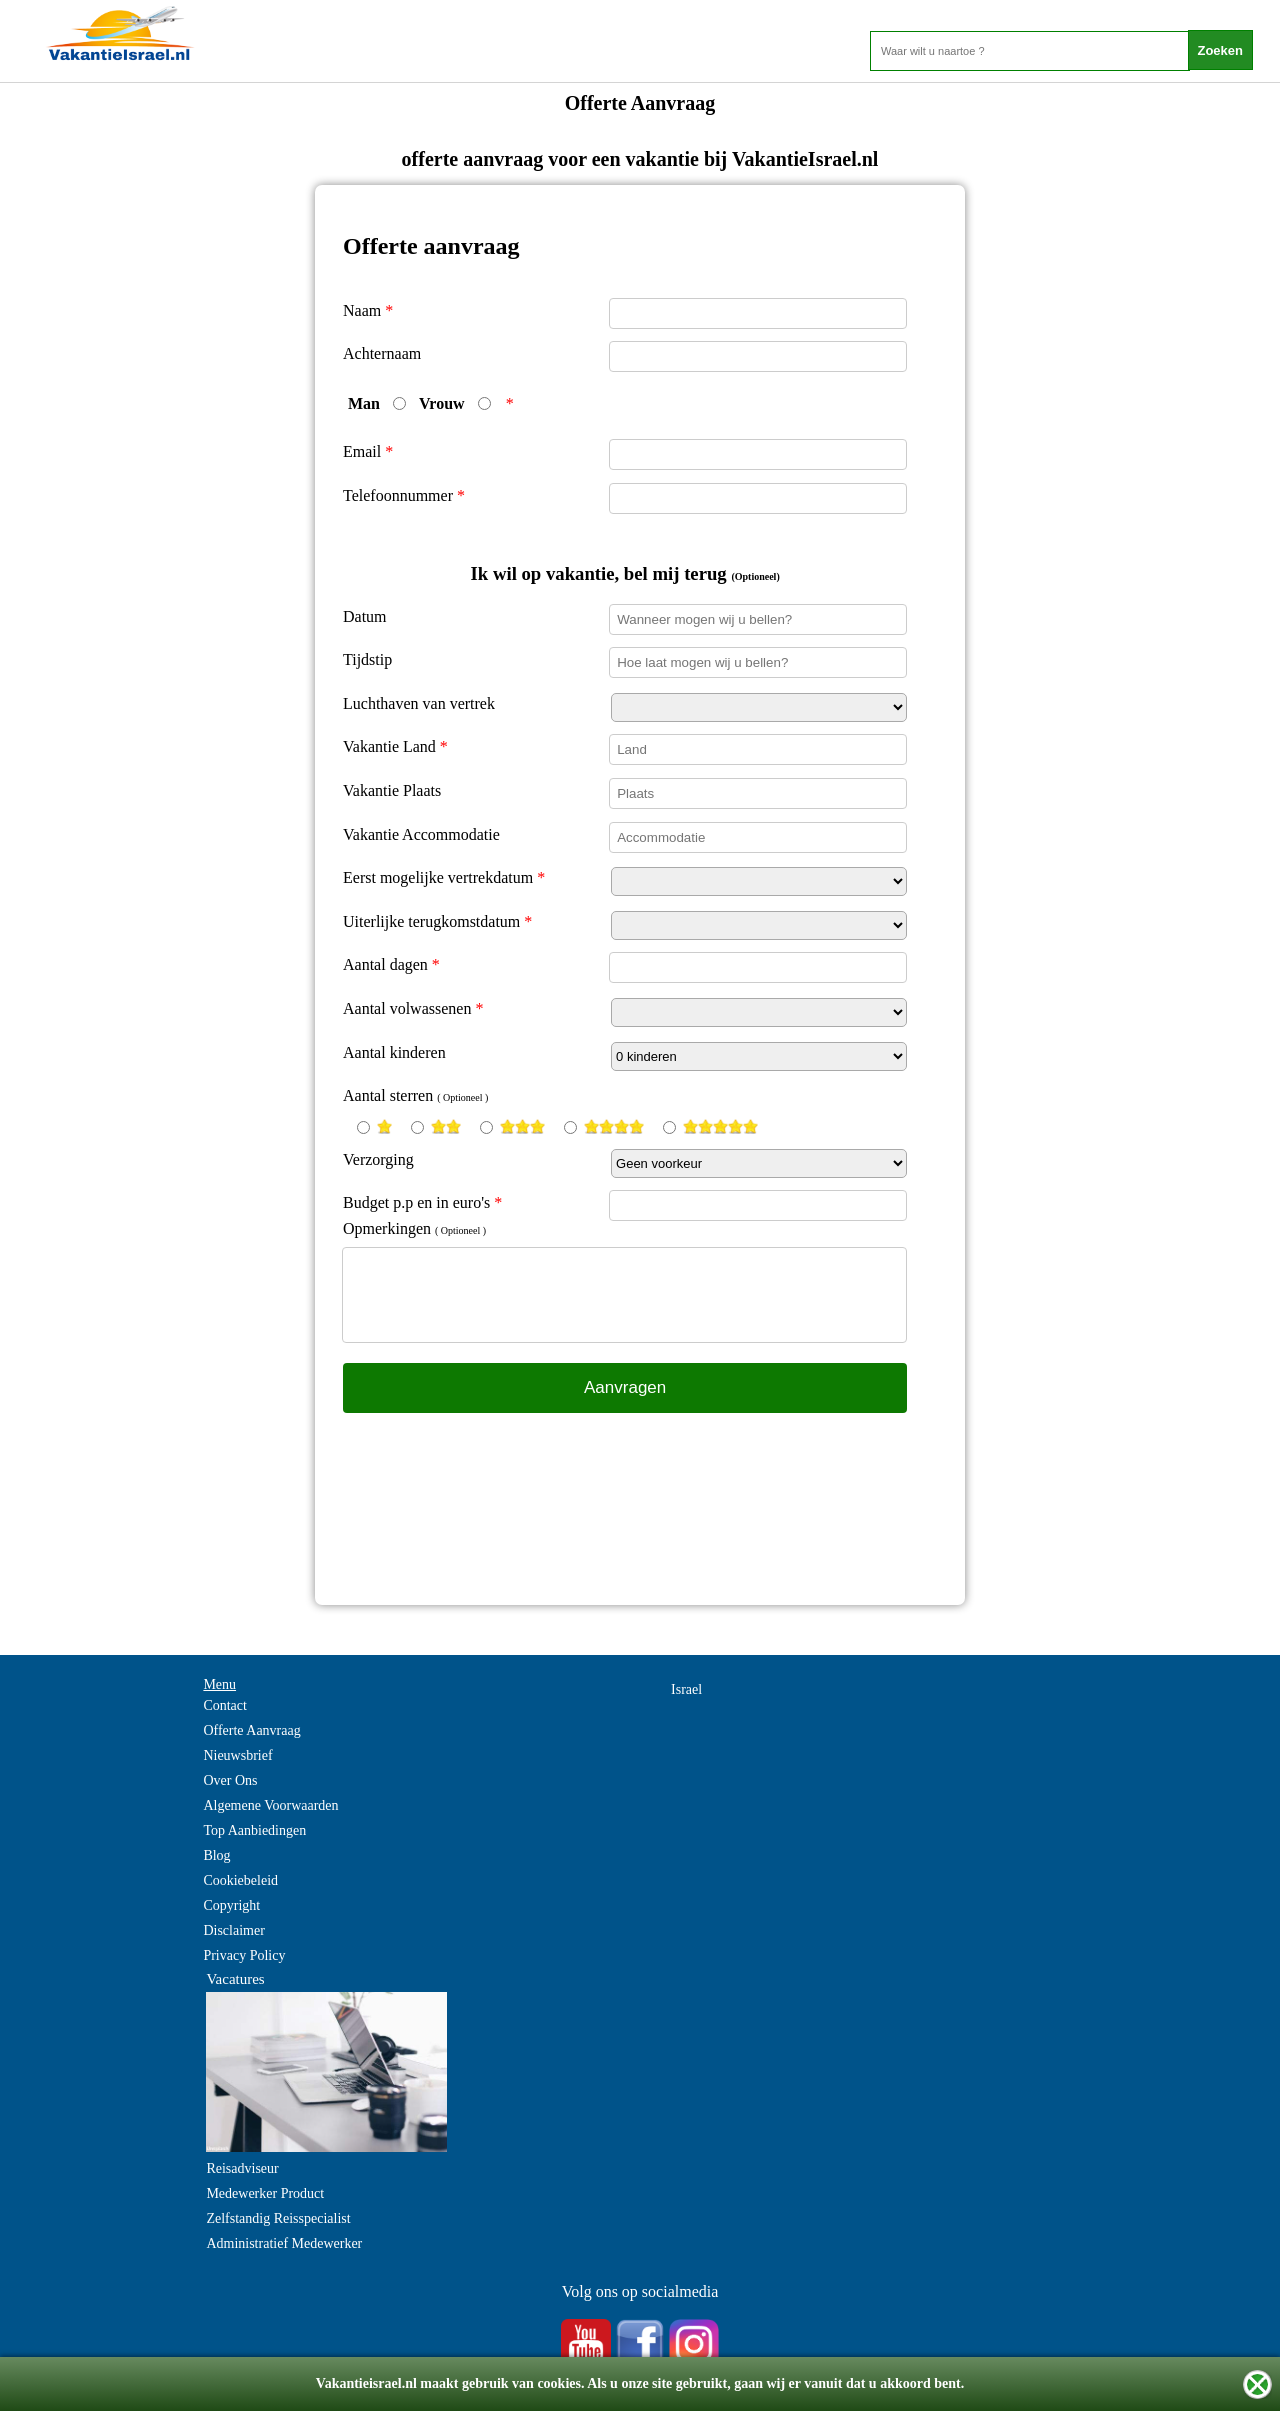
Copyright (231, 1905)
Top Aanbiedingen (254, 1830)
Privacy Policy (244, 1955)
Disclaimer (233, 1930)
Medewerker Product (265, 2193)
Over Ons (230, 1780)
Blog (216, 1855)
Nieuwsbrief (237, 1755)
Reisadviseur (242, 2168)
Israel (686, 1689)
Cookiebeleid (240, 1880)
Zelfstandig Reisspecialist (278, 2218)
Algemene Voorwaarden (270, 1805)
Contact (225, 1705)
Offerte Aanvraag (251, 1730)
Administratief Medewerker (284, 2243)
